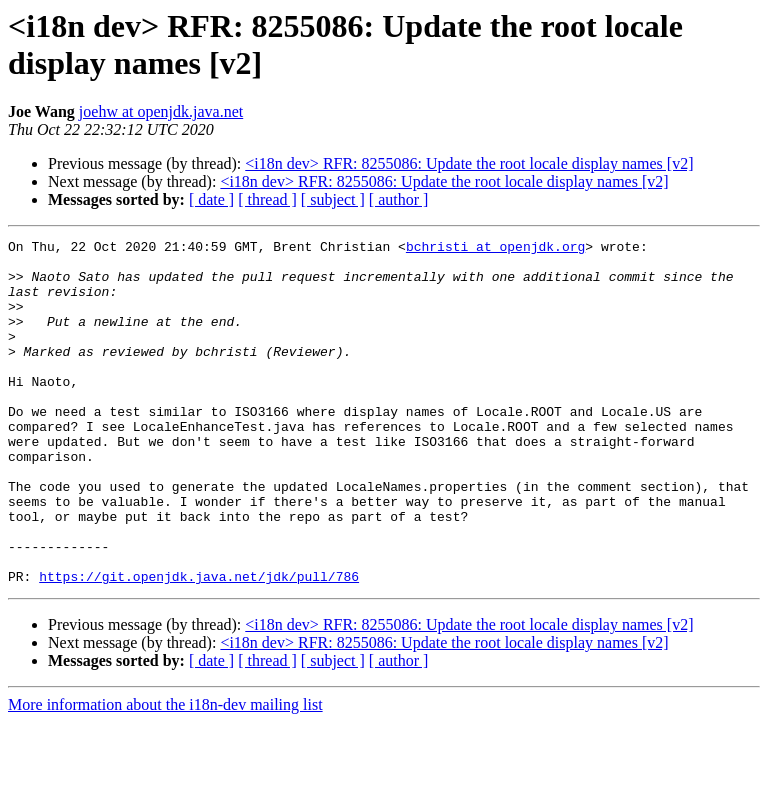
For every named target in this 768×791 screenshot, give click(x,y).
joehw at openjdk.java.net (161, 111)
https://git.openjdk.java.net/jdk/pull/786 (199, 645)
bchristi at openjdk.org (495, 249)
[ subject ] (333, 199)
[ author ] (399, 199)
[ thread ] (267, 199)
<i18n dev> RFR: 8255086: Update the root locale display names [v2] (469, 163)
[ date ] (211, 199)
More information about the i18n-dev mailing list (165, 773)
